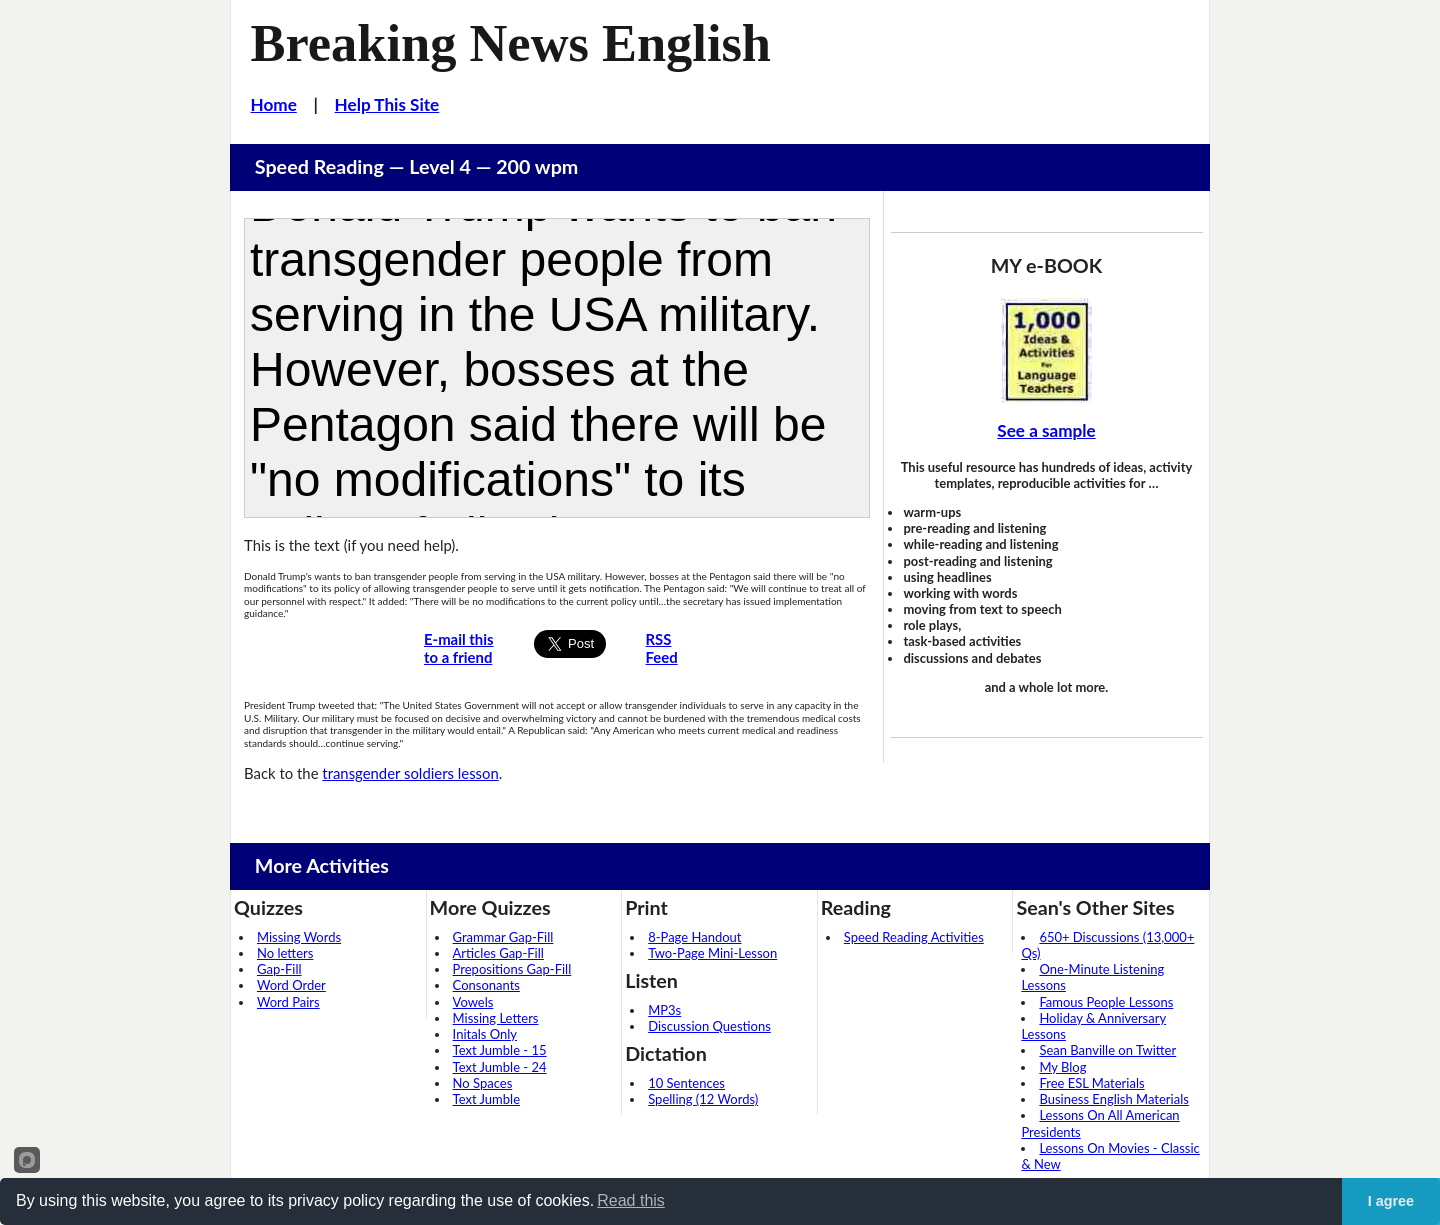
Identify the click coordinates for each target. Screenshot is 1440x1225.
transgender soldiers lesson (410, 773)
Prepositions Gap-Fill (512, 969)
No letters (285, 953)
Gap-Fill (279, 969)
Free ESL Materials (1091, 1083)
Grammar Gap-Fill (503, 937)
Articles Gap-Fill (498, 953)
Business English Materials (1113, 1099)
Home (274, 104)
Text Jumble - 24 (500, 1067)
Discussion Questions (709, 1026)
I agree (1391, 1201)
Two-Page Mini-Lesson (712, 953)
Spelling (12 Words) (703, 1099)
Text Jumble (486, 1099)
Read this (631, 1200)
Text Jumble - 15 (500, 1050)
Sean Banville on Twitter (1107, 1050)
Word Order (291, 985)
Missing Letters (496, 1018)
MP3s (664, 1010)
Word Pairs (288, 1002)
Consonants (486, 985)
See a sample (1046, 430)
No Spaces (483, 1083)
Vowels (473, 1002)
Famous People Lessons (1106, 1002)
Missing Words (299, 937)
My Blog (1062, 1067)
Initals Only (485, 1034)
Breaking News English (511, 43)
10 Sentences (686, 1083)
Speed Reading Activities (914, 937)
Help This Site (387, 104)
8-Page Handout (694, 937)
